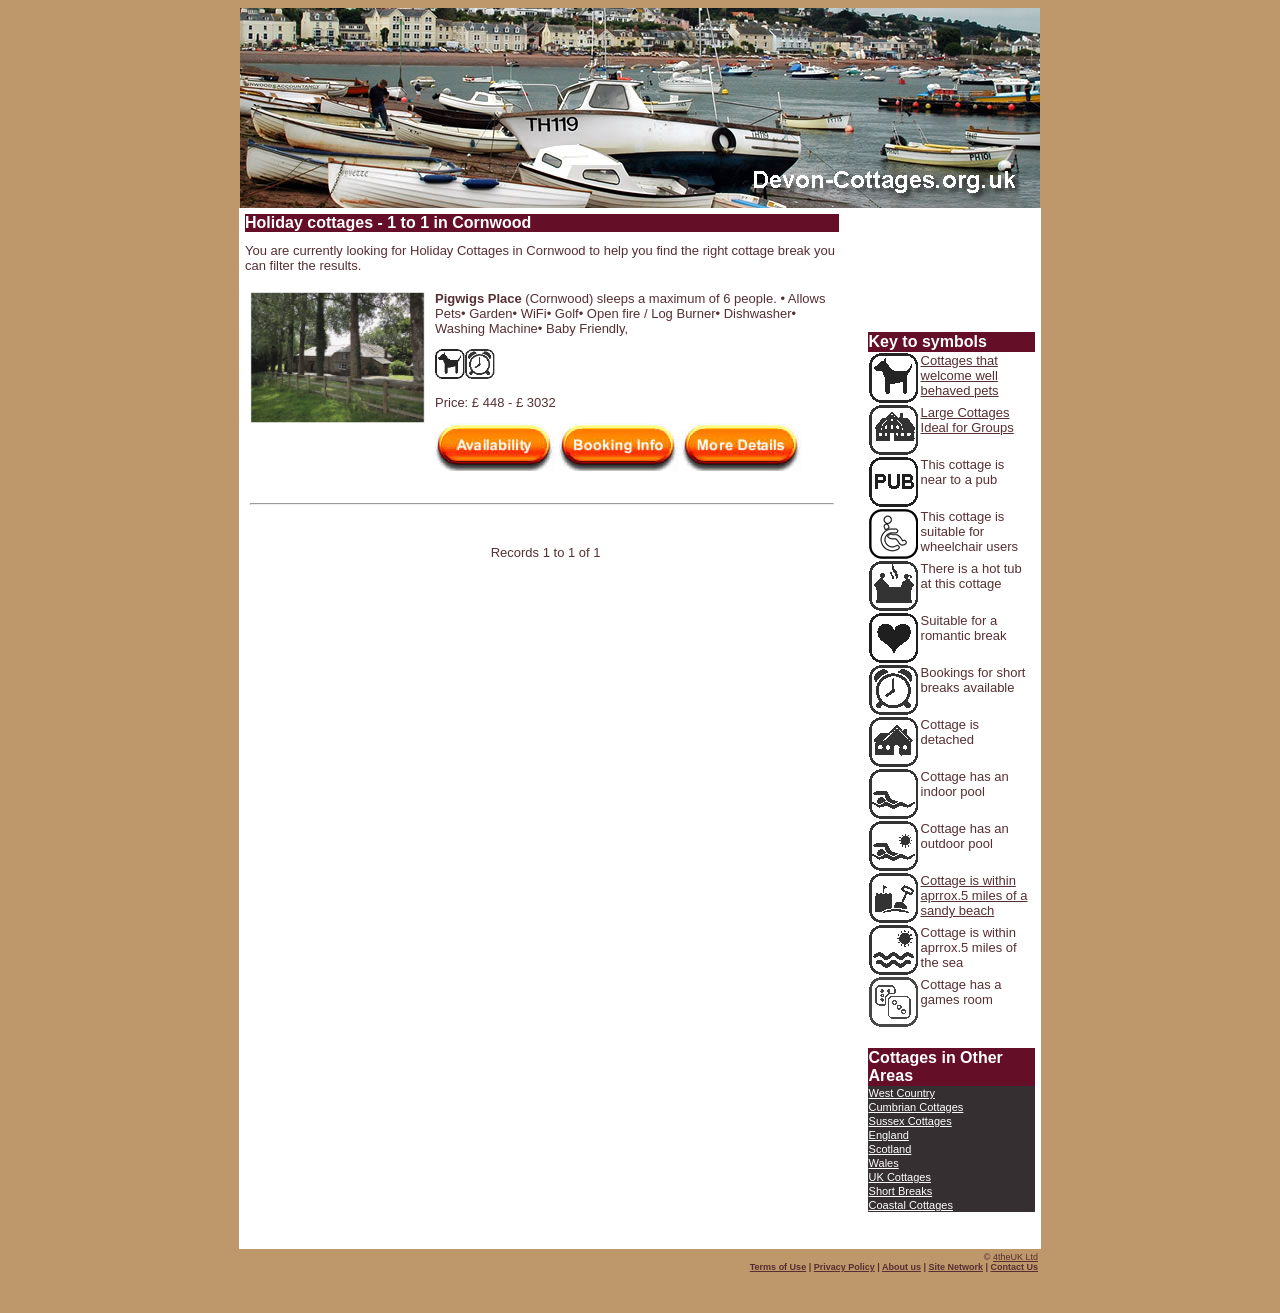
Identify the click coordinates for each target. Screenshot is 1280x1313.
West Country (902, 1093)
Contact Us (1014, 1267)
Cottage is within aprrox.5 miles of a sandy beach (974, 895)
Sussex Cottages (910, 1121)
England (889, 1135)
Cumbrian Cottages (916, 1107)
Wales (884, 1163)
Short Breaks (901, 1191)
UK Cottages (900, 1177)
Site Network (955, 1267)
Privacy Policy (844, 1267)
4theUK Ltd (1015, 1257)
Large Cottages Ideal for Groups (967, 420)
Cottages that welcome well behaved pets (960, 375)
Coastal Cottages (911, 1205)
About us (901, 1267)
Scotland (890, 1149)
